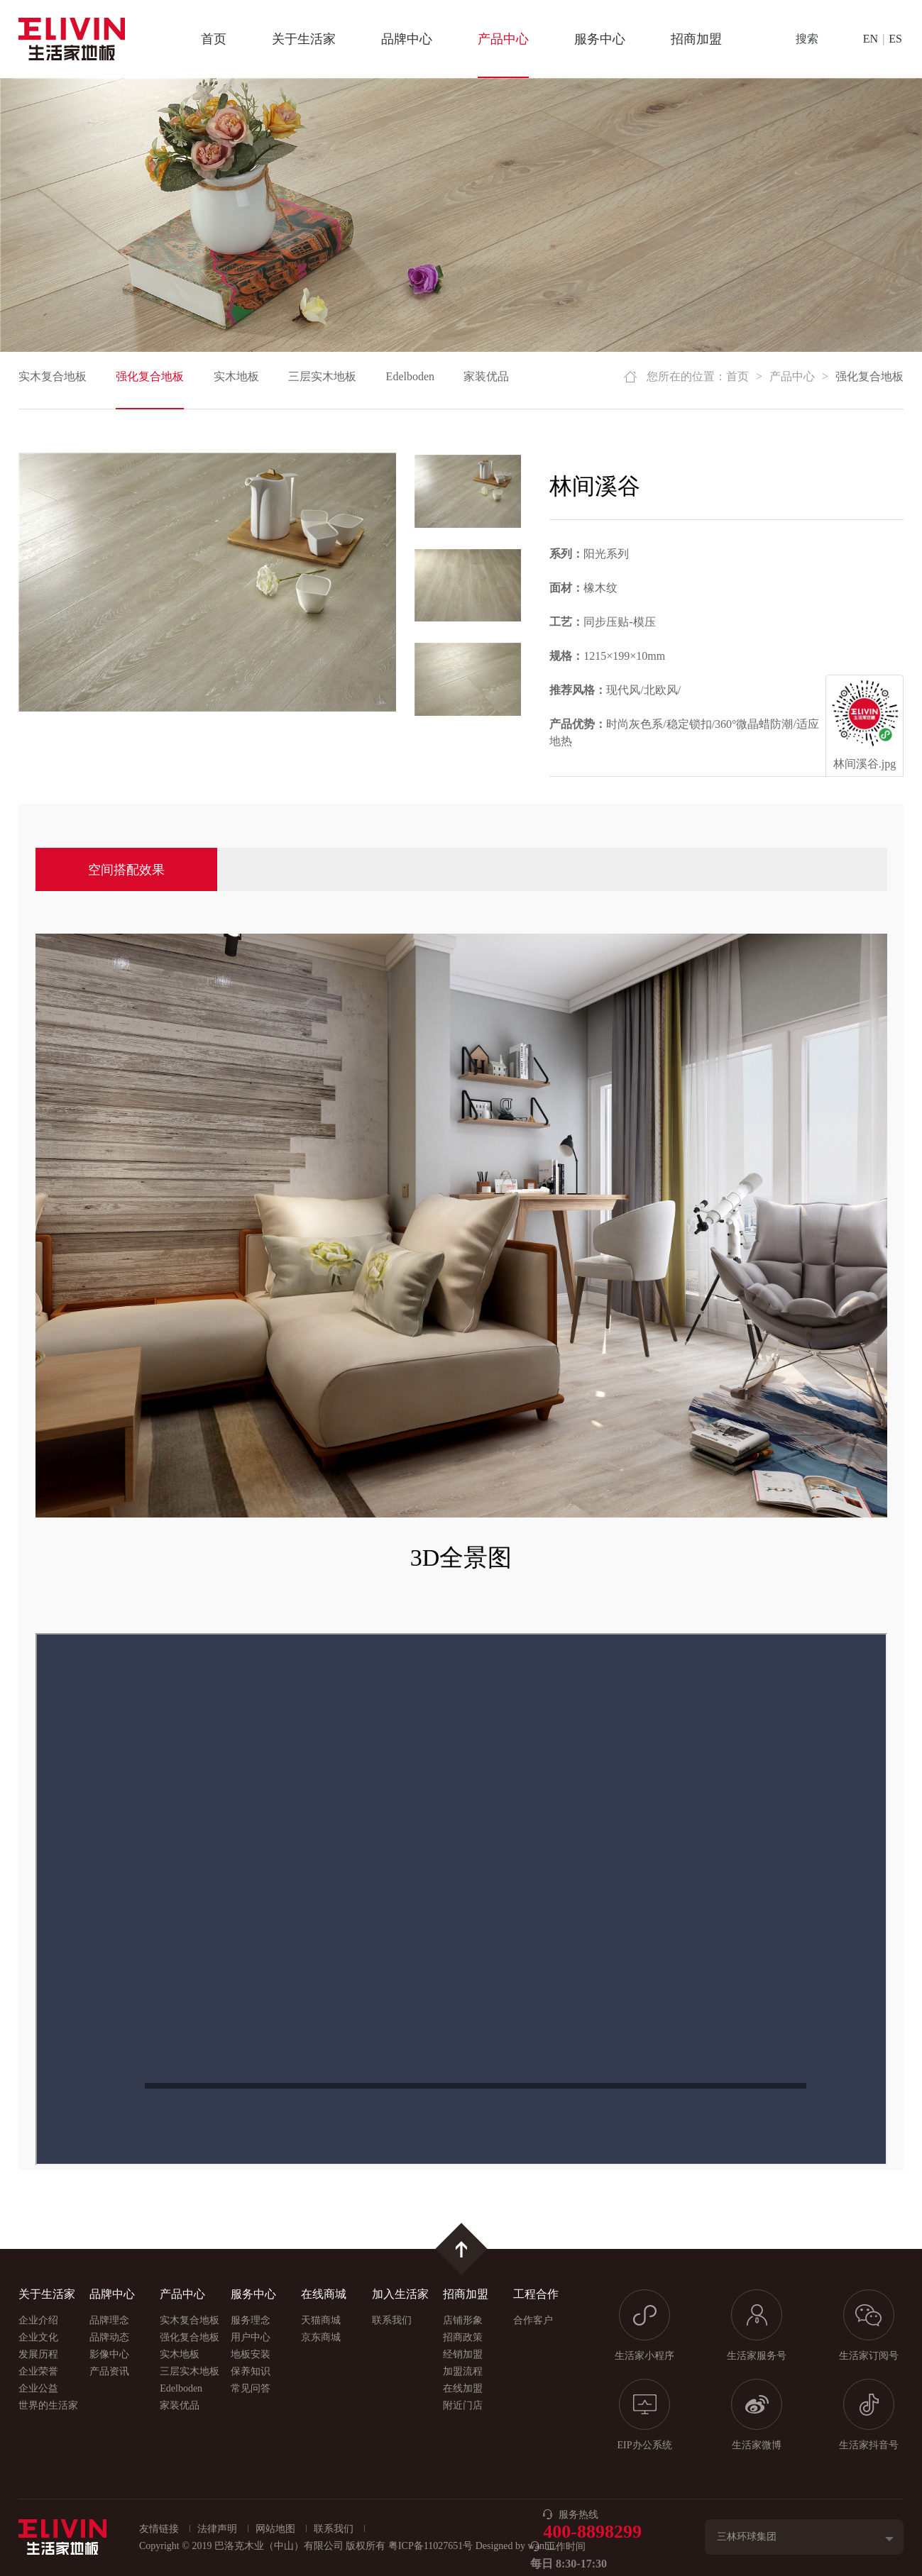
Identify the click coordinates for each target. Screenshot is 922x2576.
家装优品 (486, 376)
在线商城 (323, 2294)
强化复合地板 (150, 376)
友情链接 (159, 2529)
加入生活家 (400, 2294)
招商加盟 (696, 39)
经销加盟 (463, 2354)
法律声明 (217, 2529)
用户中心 (250, 2337)
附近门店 (463, 2405)
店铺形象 (463, 2320)
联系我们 (392, 2320)
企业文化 (38, 2337)
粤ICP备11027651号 (430, 2546)
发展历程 (38, 2354)
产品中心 (503, 39)
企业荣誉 (38, 2371)
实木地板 (236, 376)
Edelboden (410, 376)
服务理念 (250, 2320)
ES (895, 39)
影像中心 (109, 2354)
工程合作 (536, 2294)
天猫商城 (321, 2320)
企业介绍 (38, 2320)
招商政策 (463, 2337)
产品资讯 (109, 2371)
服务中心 (599, 39)
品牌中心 (406, 39)
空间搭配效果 (126, 870)
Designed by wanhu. (516, 2546)
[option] (207, 582)
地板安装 (250, 2354)
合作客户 (533, 2320)
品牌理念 (109, 2320)
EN (870, 39)
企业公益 (38, 2388)
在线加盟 (463, 2388)
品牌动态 (109, 2337)
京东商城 (321, 2337)
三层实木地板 (322, 376)
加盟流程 (463, 2371)
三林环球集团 (746, 2536)
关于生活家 (304, 39)
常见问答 (250, 2388)
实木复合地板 (52, 376)
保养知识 (250, 2371)
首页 (213, 39)
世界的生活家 (48, 2405)
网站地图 (275, 2529)
